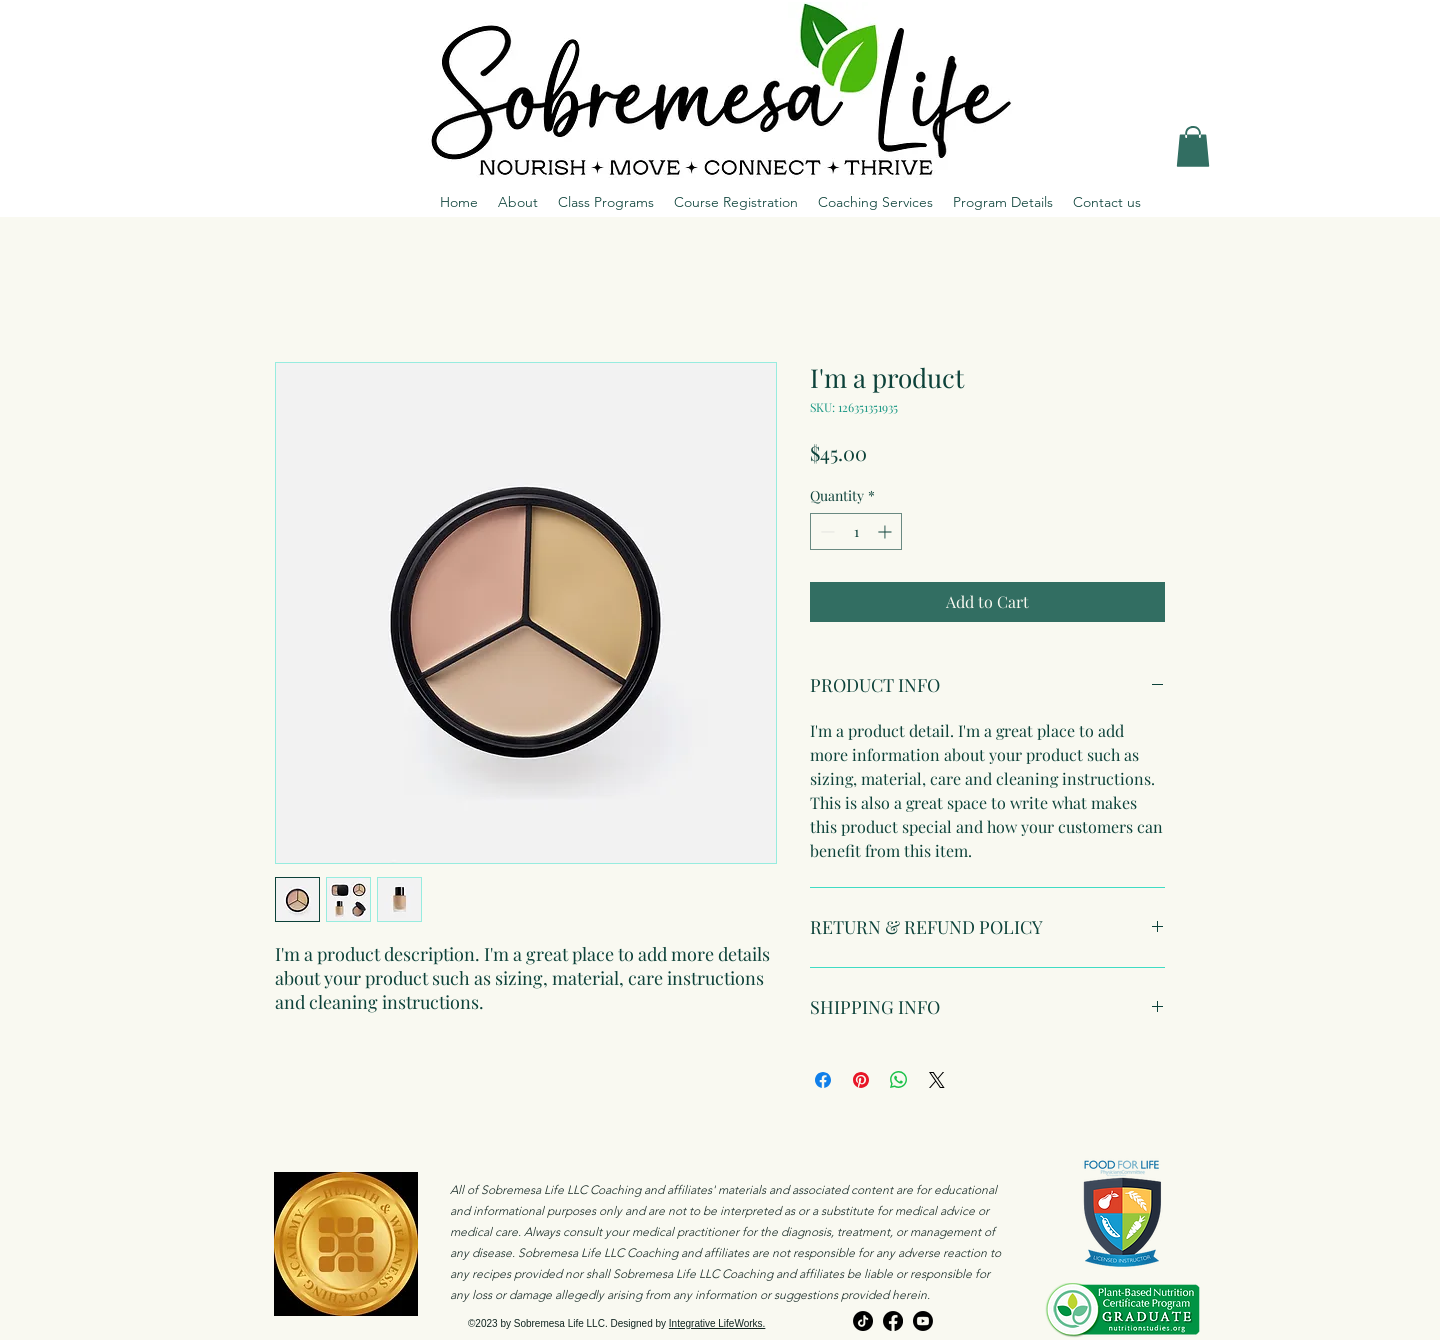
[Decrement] (825, 531)
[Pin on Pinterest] (861, 1080)
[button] (1193, 146)
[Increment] (886, 531)
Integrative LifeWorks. (717, 1323)
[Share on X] (937, 1080)
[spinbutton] (856, 531)
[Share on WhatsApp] (899, 1080)
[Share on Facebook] (823, 1080)
